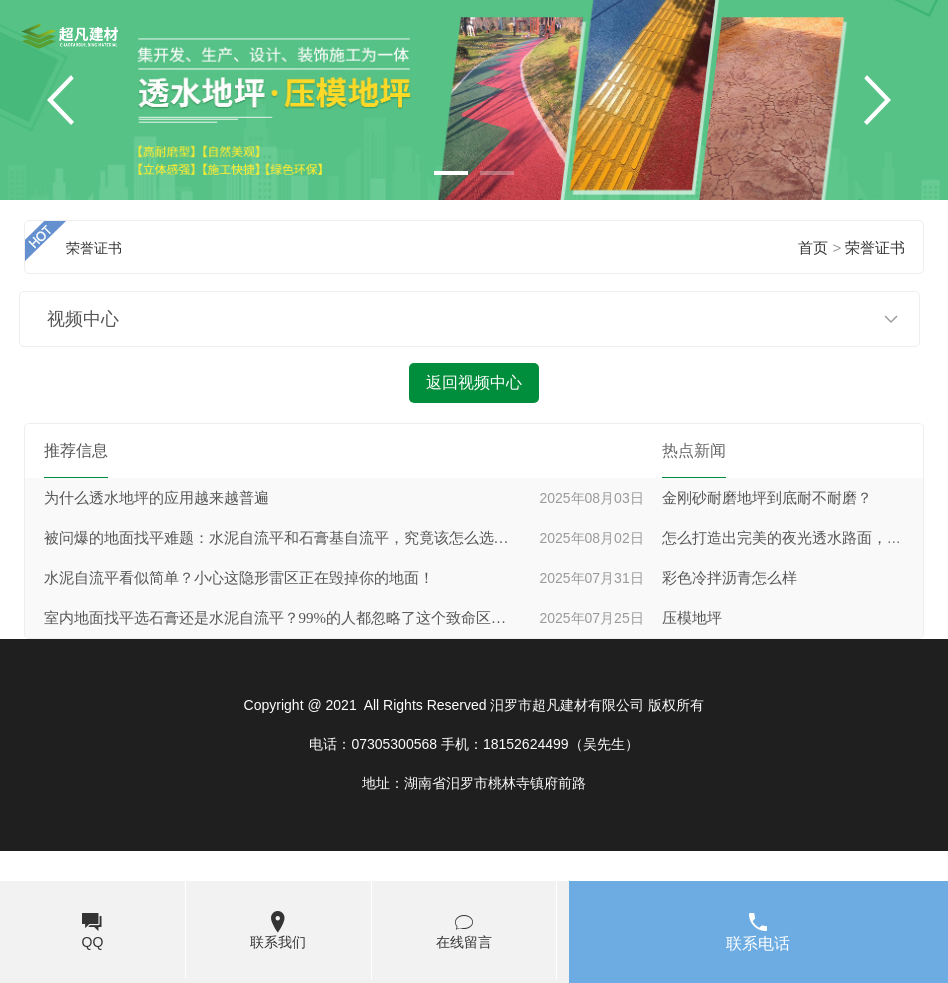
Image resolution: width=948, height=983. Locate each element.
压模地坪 (692, 618)
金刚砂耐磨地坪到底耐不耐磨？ (767, 498)
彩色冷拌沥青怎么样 (729, 578)
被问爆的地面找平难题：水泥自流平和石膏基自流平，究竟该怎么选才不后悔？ (279, 538)
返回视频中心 (474, 382)
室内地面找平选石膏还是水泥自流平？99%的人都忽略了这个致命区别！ (279, 618)
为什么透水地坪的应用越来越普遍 (156, 498)
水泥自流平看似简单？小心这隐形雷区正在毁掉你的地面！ (239, 578)
